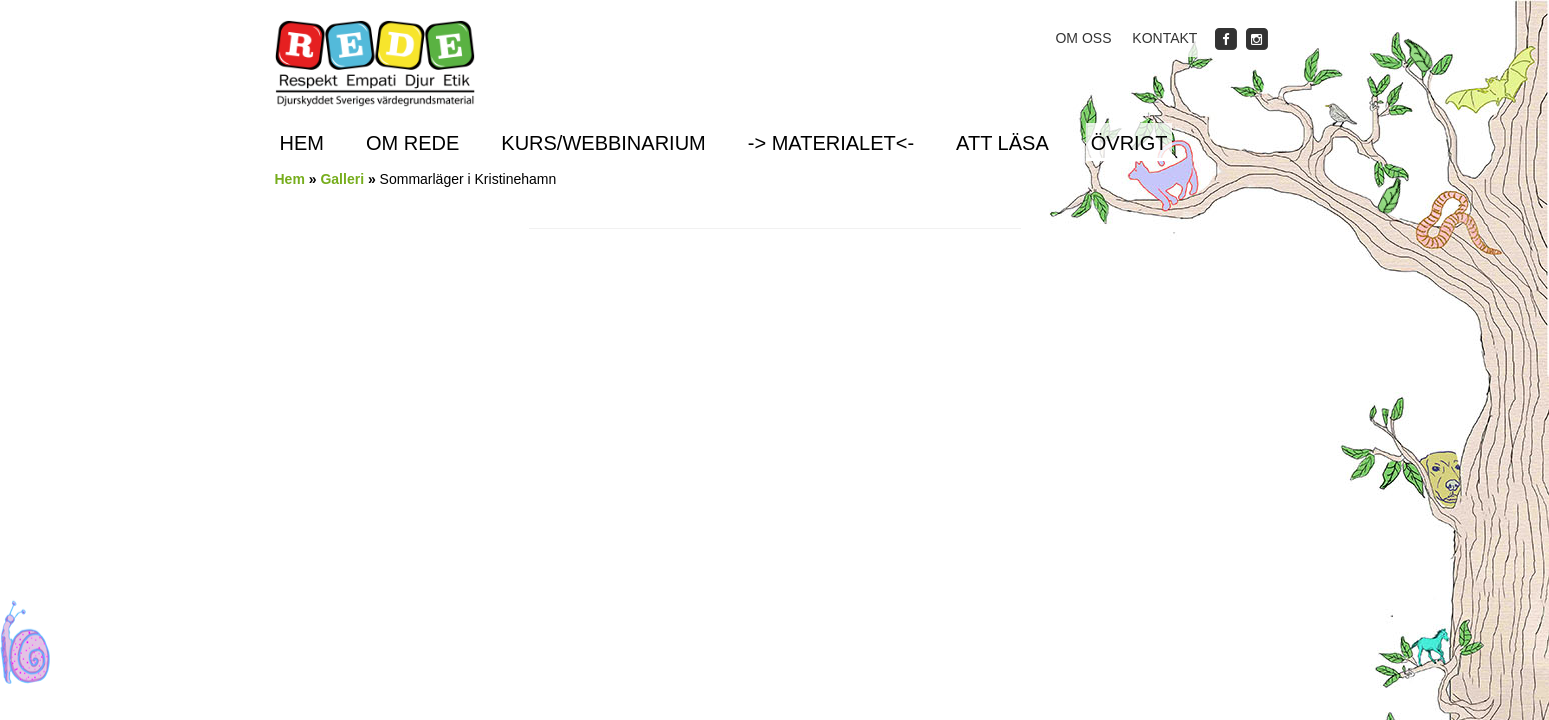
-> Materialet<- (831, 143)
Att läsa (1002, 143)
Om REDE (412, 143)
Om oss (1083, 38)
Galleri (342, 179)
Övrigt (1129, 143)
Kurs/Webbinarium (603, 143)
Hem (302, 143)
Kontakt (1164, 38)
